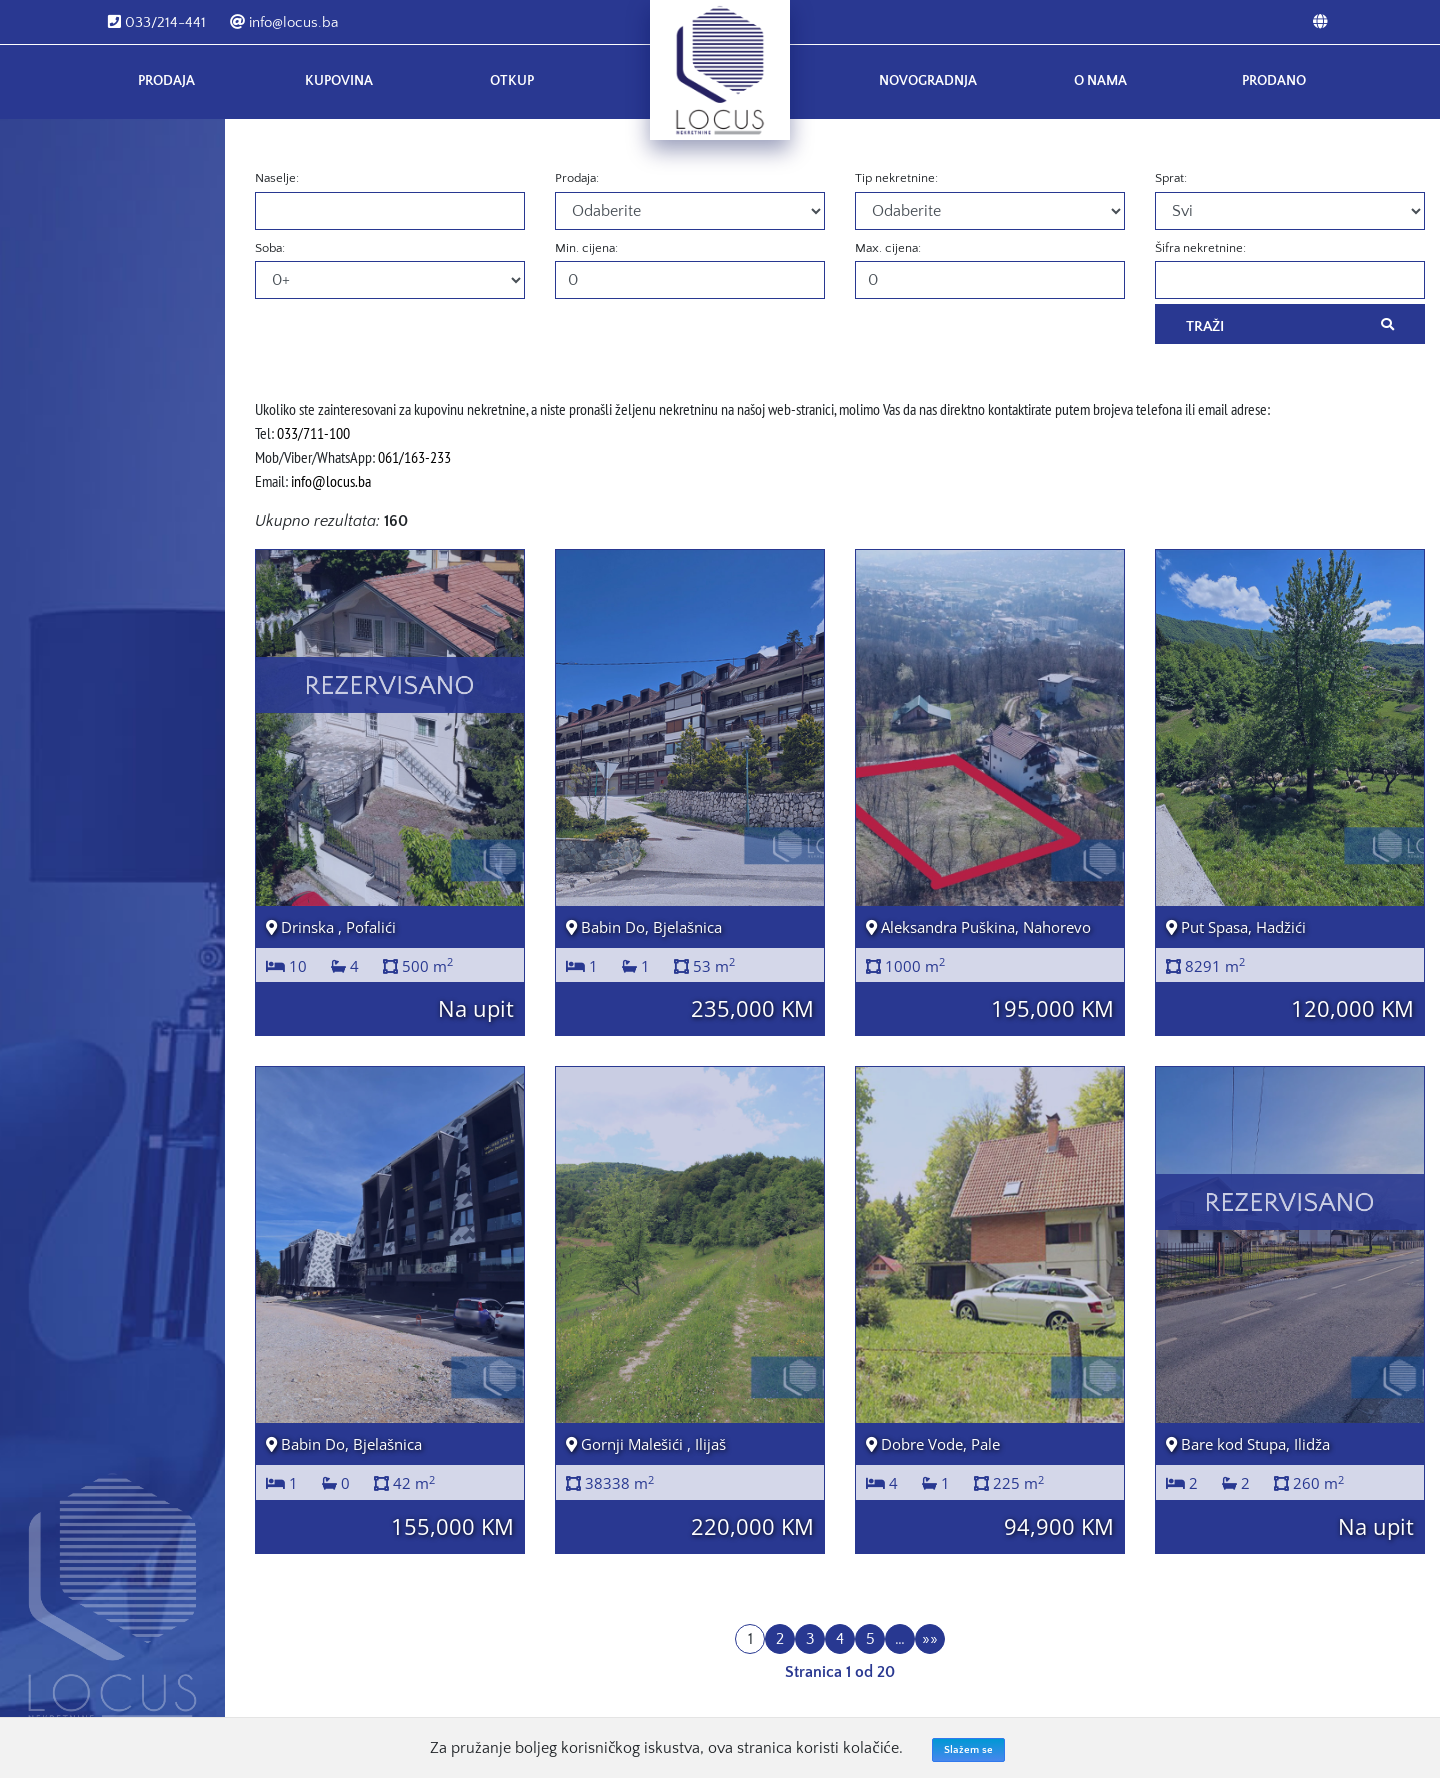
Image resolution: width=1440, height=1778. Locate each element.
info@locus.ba (284, 22)
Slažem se (968, 1750)
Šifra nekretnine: (1200, 248)
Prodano (1274, 81)
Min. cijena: (586, 248)
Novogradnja (928, 81)
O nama (1100, 81)
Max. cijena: (888, 248)
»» (930, 1639)
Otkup (512, 81)
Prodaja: (577, 178)
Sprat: (1171, 178)
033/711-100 (313, 433)
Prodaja (166, 81)
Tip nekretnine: (896, 178)
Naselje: (277, 178)
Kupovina (339, 81)
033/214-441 (157, 22)
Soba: (270, 248)
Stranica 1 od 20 (840, 1672)
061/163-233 (414, 457)
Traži (1290, 325)
